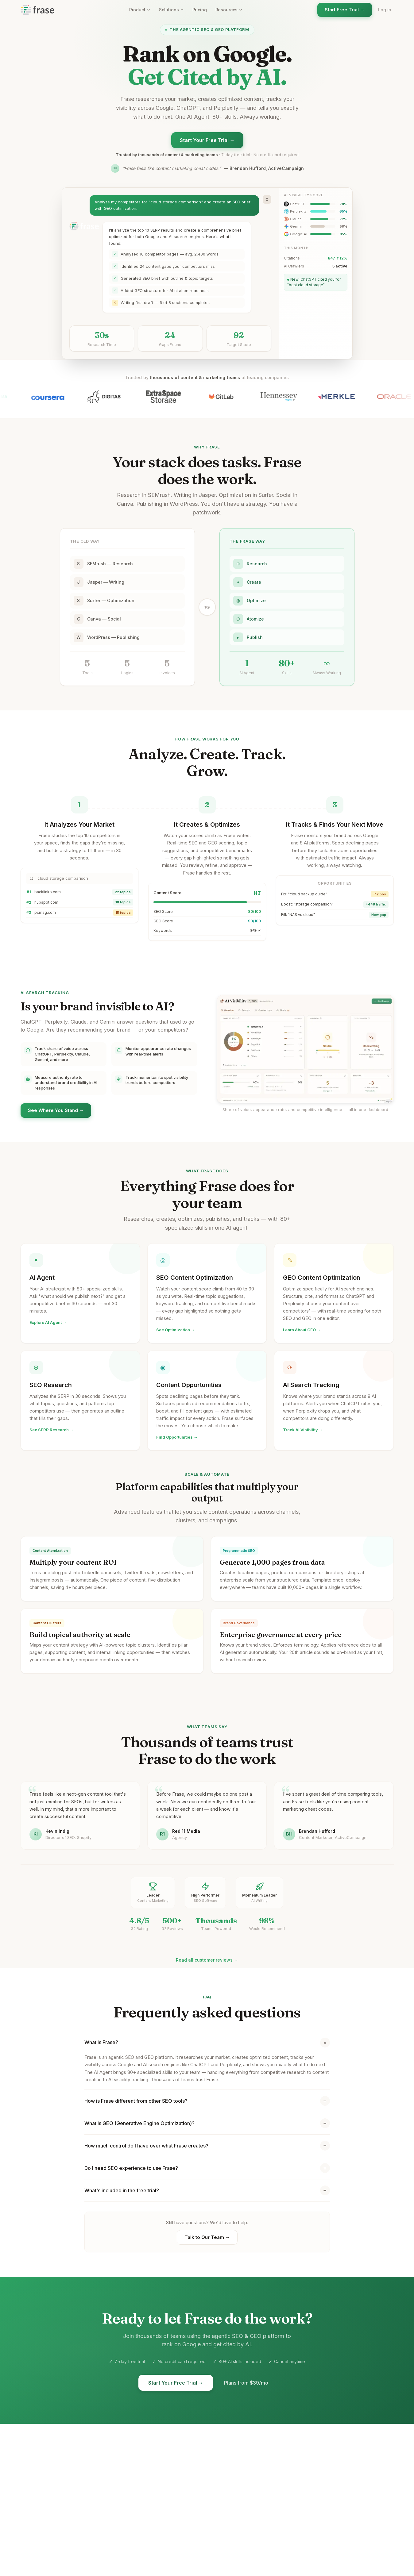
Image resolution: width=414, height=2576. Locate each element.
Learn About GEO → (302, 1335)
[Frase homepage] (37, 10)
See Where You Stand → (56, 1111)
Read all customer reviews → (207, 1960)
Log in (384, 9)
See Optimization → (175, 1332)
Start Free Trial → (345, 10)
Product (139, 9)
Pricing (199, 9)
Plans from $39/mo (246, 2384)
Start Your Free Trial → (207, 140)
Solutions (171, 9)
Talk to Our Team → (207, 2238)
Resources (229, 9)
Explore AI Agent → (48, 1323)
